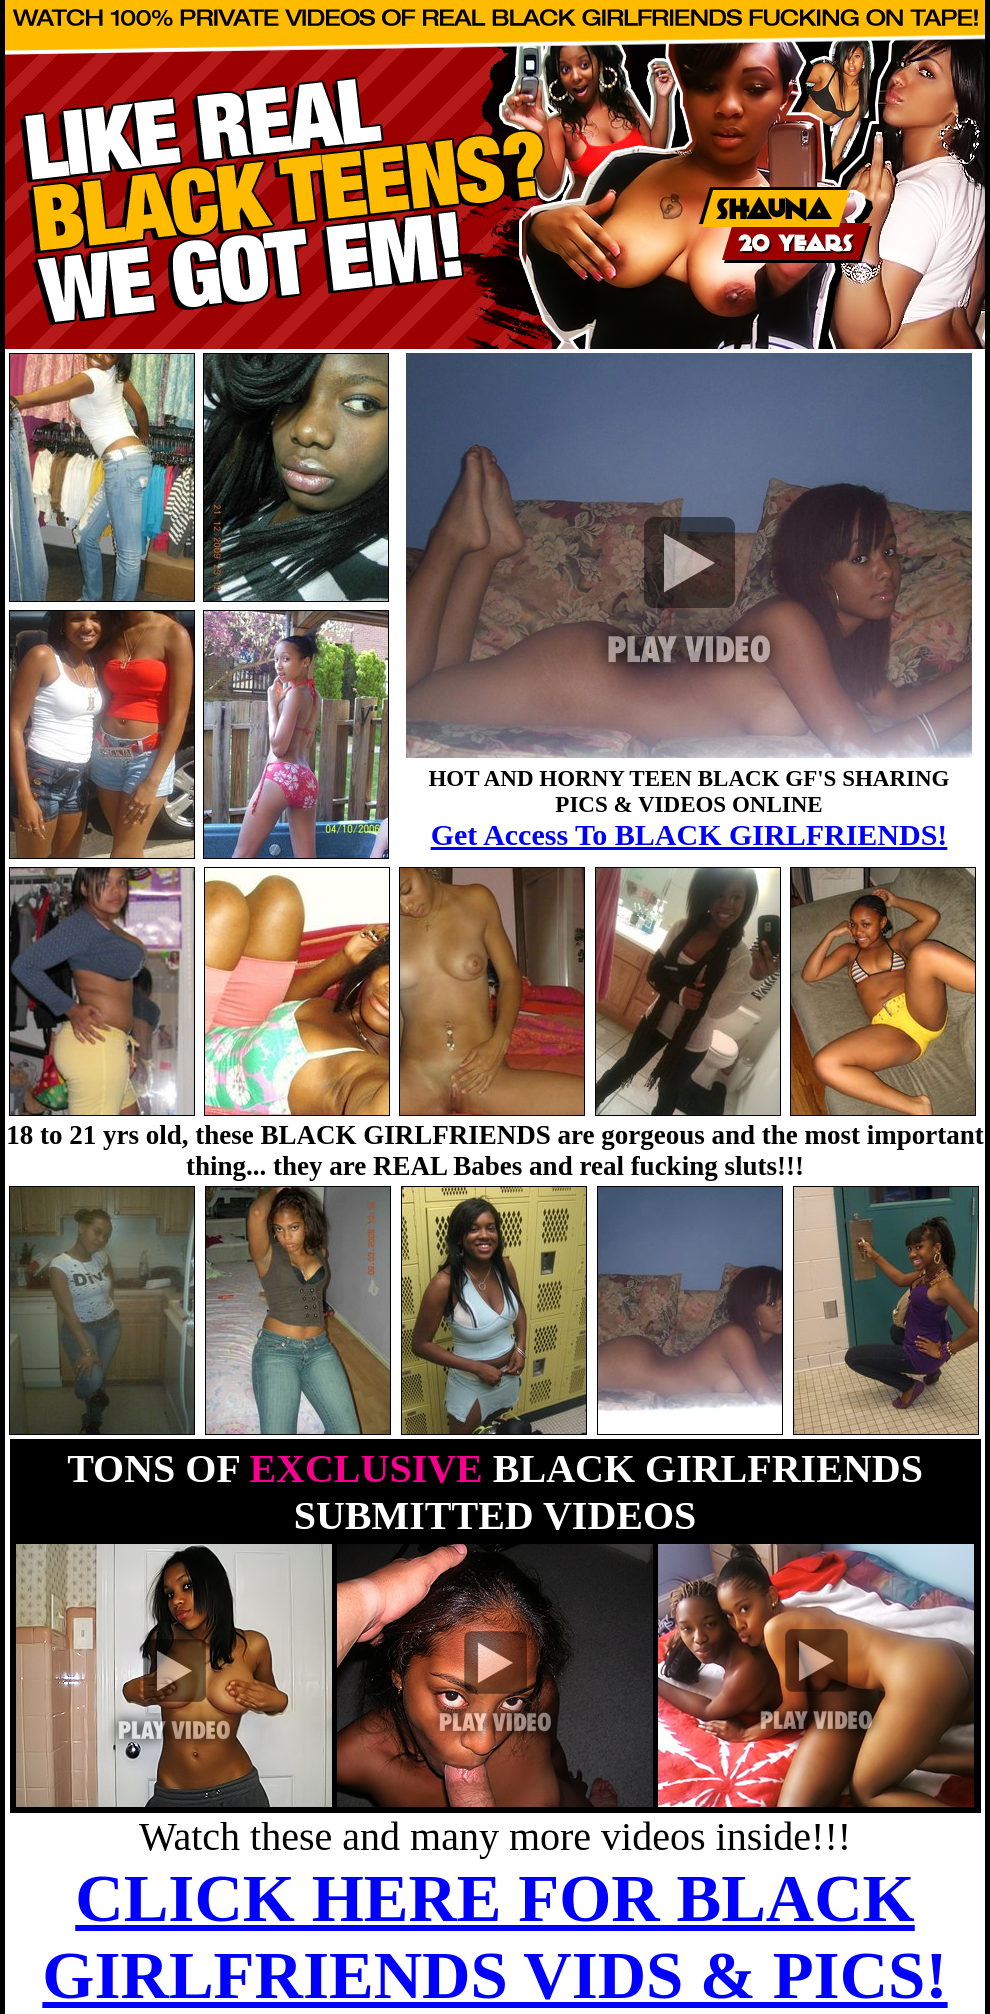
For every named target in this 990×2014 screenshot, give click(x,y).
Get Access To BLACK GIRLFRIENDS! (689, 834)
